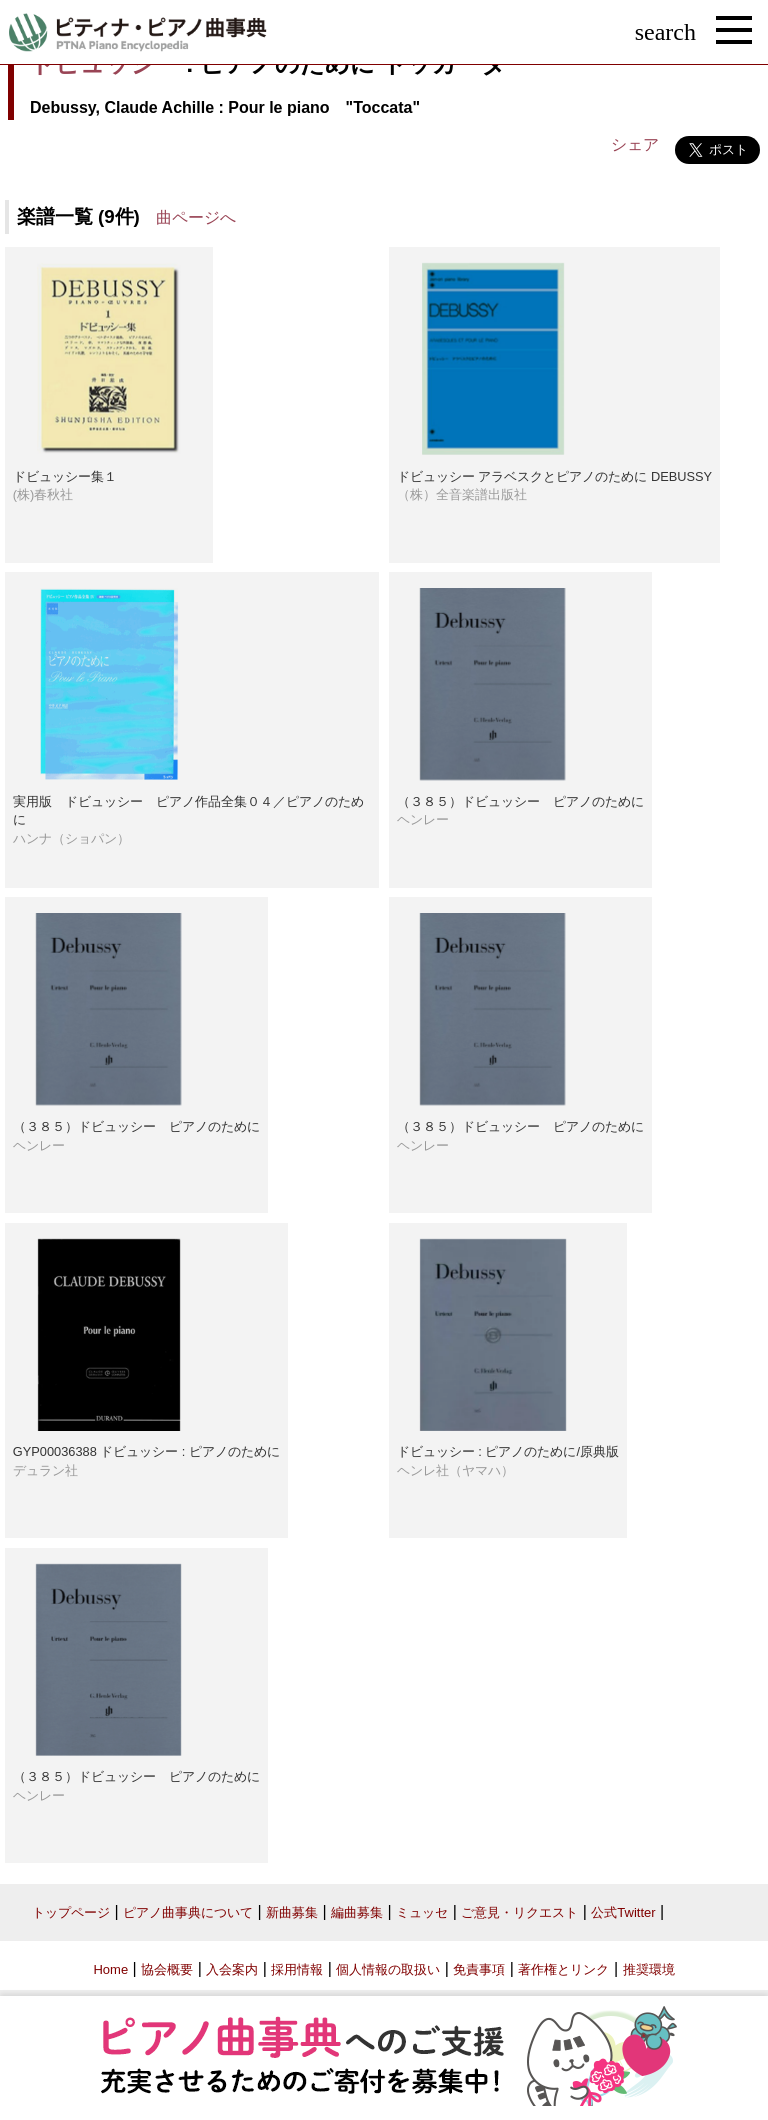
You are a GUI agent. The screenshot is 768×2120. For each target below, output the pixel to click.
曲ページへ (196, 217)
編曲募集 (357, 1912)
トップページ (71, 1912)
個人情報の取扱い (388, 1969)
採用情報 (297, 1969)
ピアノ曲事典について (188, 1912)
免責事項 (479, 1969)
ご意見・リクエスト (519, 1912)
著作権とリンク (563, 1969)
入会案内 (232, 1969)
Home (110, 1969)
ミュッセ (422, 1912)
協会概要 (167, 1969)
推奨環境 (649, 1969)
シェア (635, 144)
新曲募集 (292, 1912)
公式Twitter (623, 1912)
